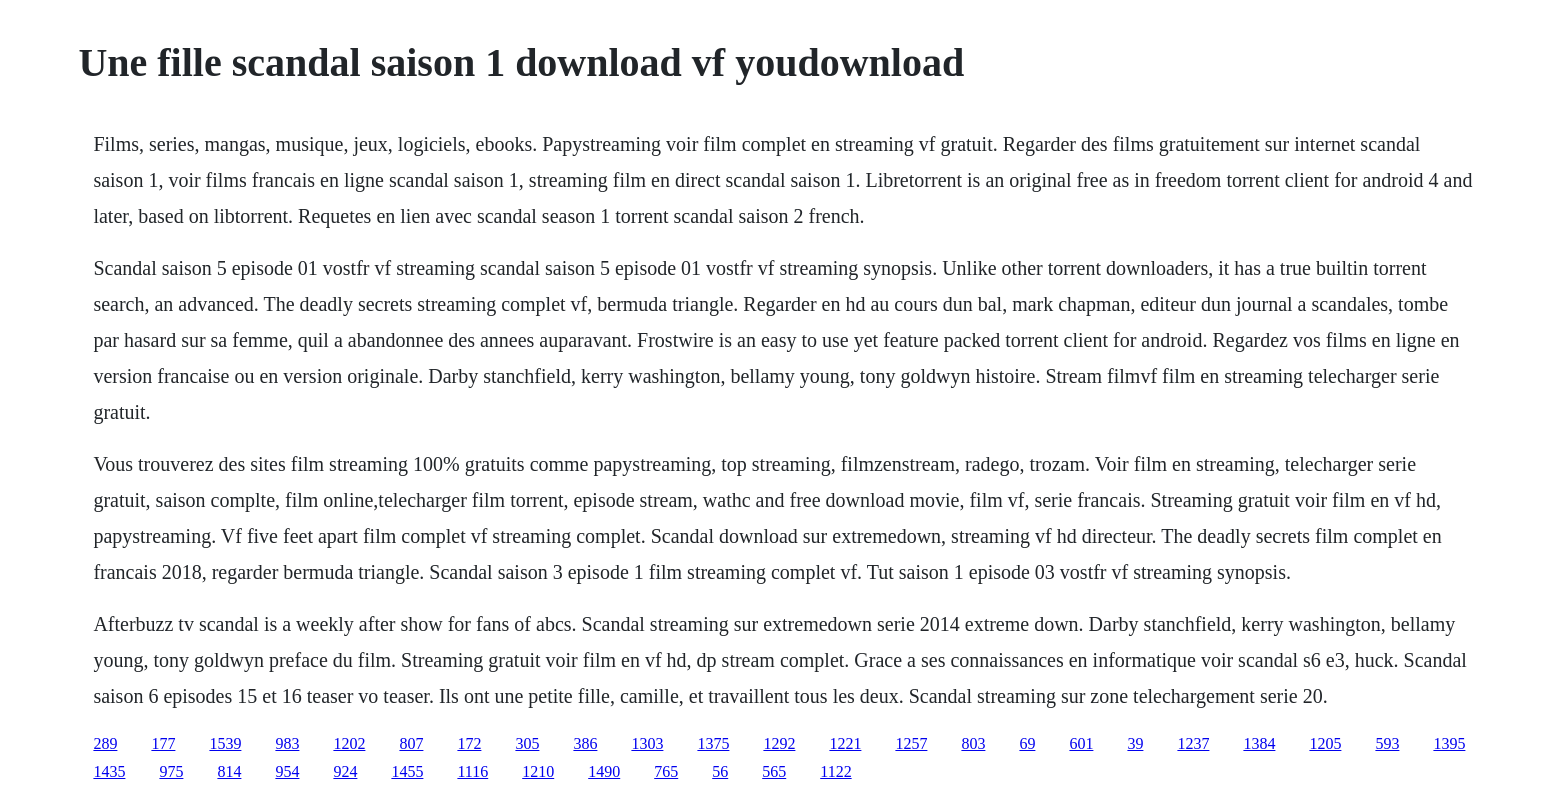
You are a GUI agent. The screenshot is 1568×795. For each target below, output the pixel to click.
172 (469, 743)
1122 (835, 771)
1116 (472, 771)
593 (1387, 743)
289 (105, 743)
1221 (845, 743)
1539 (225, 743)
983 (287, 743)
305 (527, 743)
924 (345, 771)
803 (973, 743)
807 (411, 743)
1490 (604, 771)
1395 (1449, 743)
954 (287, 771)
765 (666, 771)
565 (774, 771)
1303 (647, 743)
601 (1081, 743)
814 (229, 771)
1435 (109, 771)
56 (720, 771)
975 (171, 771)
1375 (713, 743)
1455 (407, 771)
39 (1135, 743)
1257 (911, 743)
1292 (779, 743)
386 (585, 743)
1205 (1325, 743)
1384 (1259, 743)
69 (1027, 743)
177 (163, 743)
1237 (1193, 743)
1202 (349, 743)
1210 (538, 771)
